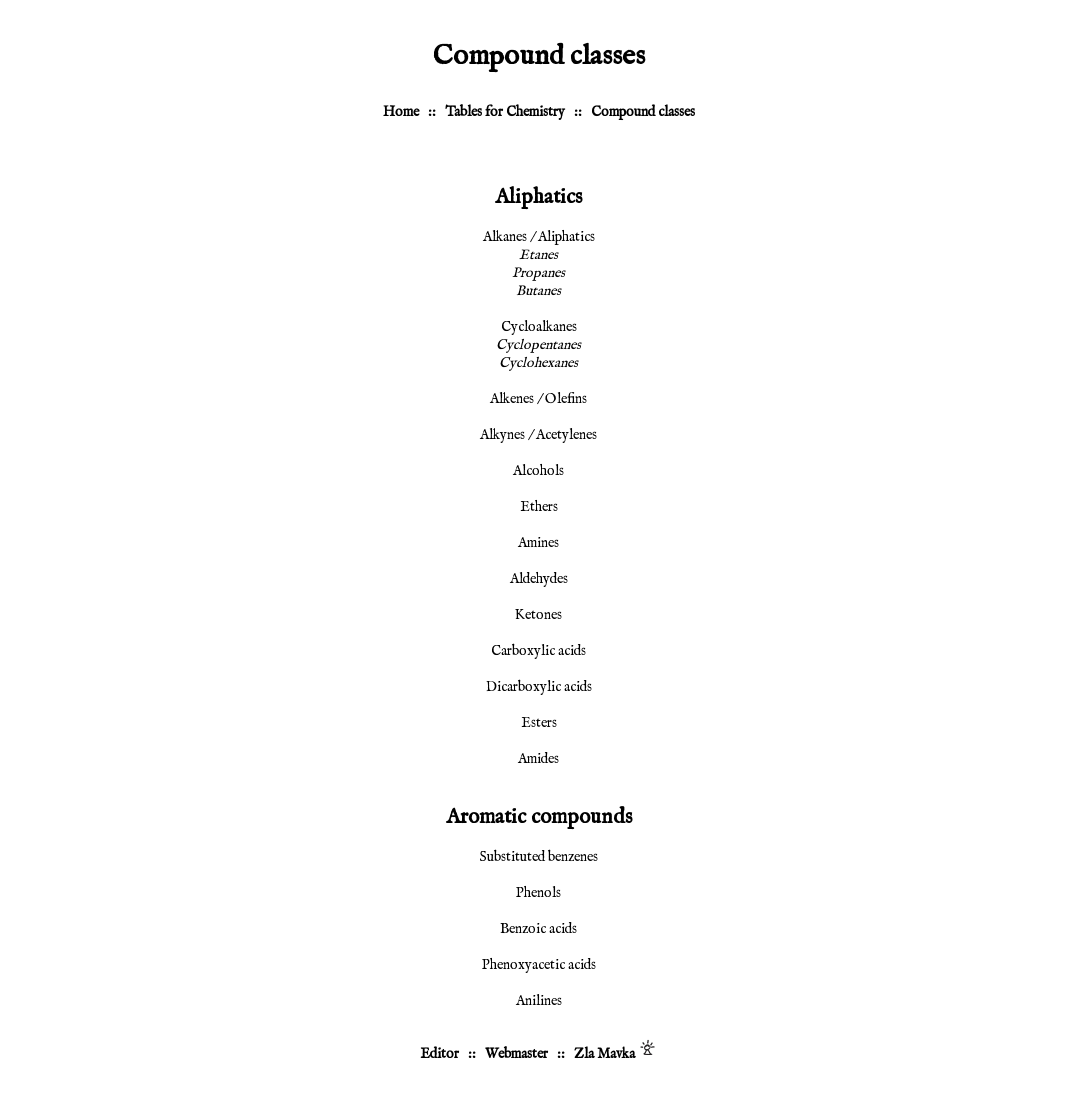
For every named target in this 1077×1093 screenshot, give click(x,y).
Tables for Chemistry (505, 112)
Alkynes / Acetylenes (538, 435)
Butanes (538, 291)
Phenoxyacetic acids (539, 965)
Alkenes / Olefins (538, 399)
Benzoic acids (538, 929)
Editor (439, 1054)
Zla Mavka (604, 1054)
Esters (539, 723)
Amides (538, 759)
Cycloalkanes (539, 327)
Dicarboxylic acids (539, 687)
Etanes (538, 255)
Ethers (539, 507)
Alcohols (538, 471)
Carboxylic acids (538, 651)
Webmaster (516, 1054)
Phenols (538, 893)
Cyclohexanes (538, 363)
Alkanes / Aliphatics (539, 237)
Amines (538, 543)
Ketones (538, 615)
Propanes (538, 273)
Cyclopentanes (538, 345)
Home (401, 112)
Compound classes (643, 112)
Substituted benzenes (538, 857)
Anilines (539, 1001)
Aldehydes (539, 579)
